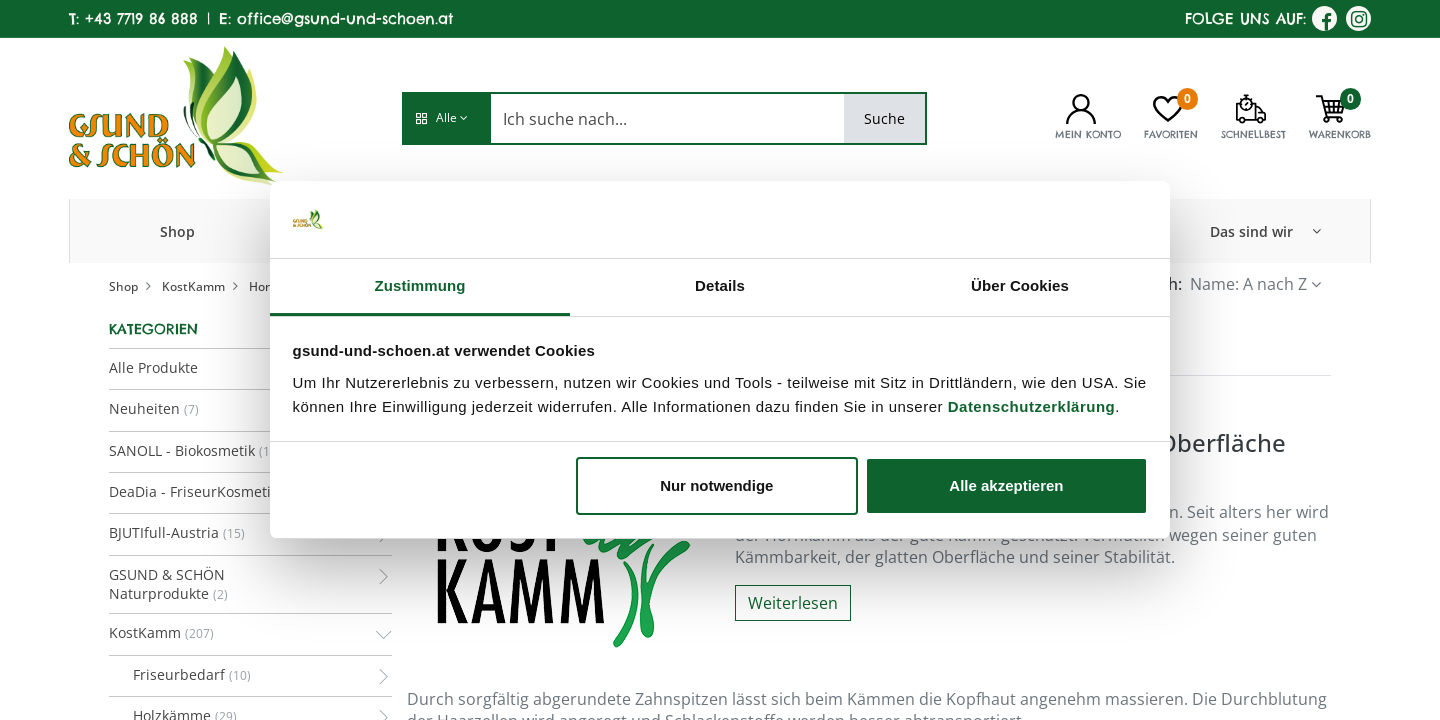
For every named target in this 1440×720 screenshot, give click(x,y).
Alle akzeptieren (1006, 485)
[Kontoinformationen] (1081, 107)
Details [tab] (720, 285)
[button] (446, 118)
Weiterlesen (793, 603)
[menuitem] (177, 231)
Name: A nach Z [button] (1248, 284)
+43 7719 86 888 (141, 18)
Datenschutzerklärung (1032, 406)
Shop (123, 286)
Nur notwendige (716, 485)
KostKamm (193, 286)
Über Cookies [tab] (1020, 285)
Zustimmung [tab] (420, 285)
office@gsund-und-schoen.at (345, 18)
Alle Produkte (153, 367)
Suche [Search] (884, 118)
